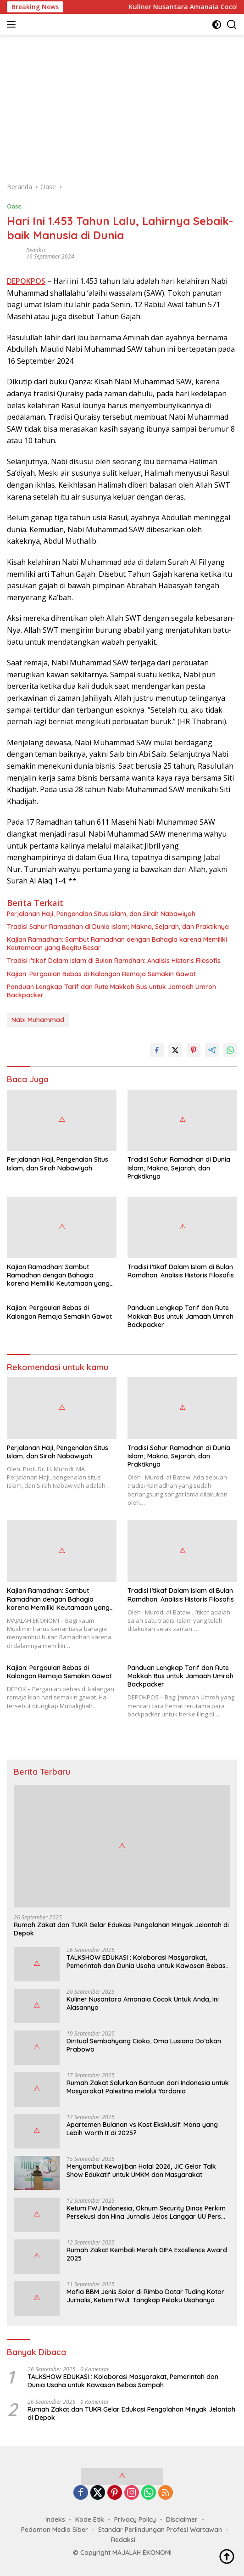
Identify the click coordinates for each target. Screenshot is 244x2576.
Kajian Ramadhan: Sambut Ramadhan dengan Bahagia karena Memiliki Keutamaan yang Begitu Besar (117, 943)
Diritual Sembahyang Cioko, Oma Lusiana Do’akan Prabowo (144, 2045)
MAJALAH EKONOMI (142, 2552)
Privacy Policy (135, 2519)
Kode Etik (89, 2519)
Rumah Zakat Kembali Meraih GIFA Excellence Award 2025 (147, 2254)
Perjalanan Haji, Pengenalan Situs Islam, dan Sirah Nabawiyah (101, 914)
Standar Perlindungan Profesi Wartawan (160, 2529)
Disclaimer (182, 2519)
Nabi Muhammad (37, 1020)
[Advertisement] (122, 103)
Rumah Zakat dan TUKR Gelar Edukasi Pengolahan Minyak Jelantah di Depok (121, 1929)
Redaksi (35, 250)
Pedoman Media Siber (54, 2529)
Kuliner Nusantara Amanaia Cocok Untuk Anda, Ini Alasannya (143, 2003)
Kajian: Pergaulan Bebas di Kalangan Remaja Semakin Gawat (101, 974)
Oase (14, 206)
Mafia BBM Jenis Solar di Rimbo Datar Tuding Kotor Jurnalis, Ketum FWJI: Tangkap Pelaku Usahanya (145, 2296)
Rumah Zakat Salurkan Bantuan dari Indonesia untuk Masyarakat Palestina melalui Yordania (148, 2087)
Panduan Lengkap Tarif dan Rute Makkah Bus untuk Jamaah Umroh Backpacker (111, 991)
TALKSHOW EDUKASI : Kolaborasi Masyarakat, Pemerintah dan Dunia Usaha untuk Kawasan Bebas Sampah (146, 1961)
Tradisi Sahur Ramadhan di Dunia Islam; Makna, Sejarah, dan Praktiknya (118, 926)
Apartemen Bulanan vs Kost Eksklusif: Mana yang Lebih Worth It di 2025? (142, 2128)
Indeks (55, 2519)
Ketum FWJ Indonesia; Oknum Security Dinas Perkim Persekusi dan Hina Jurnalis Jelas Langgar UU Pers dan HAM (146, 2212)
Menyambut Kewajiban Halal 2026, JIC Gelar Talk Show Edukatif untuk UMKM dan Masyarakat (141, 2170)
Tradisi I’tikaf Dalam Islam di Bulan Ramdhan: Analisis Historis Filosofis (114, 960)
